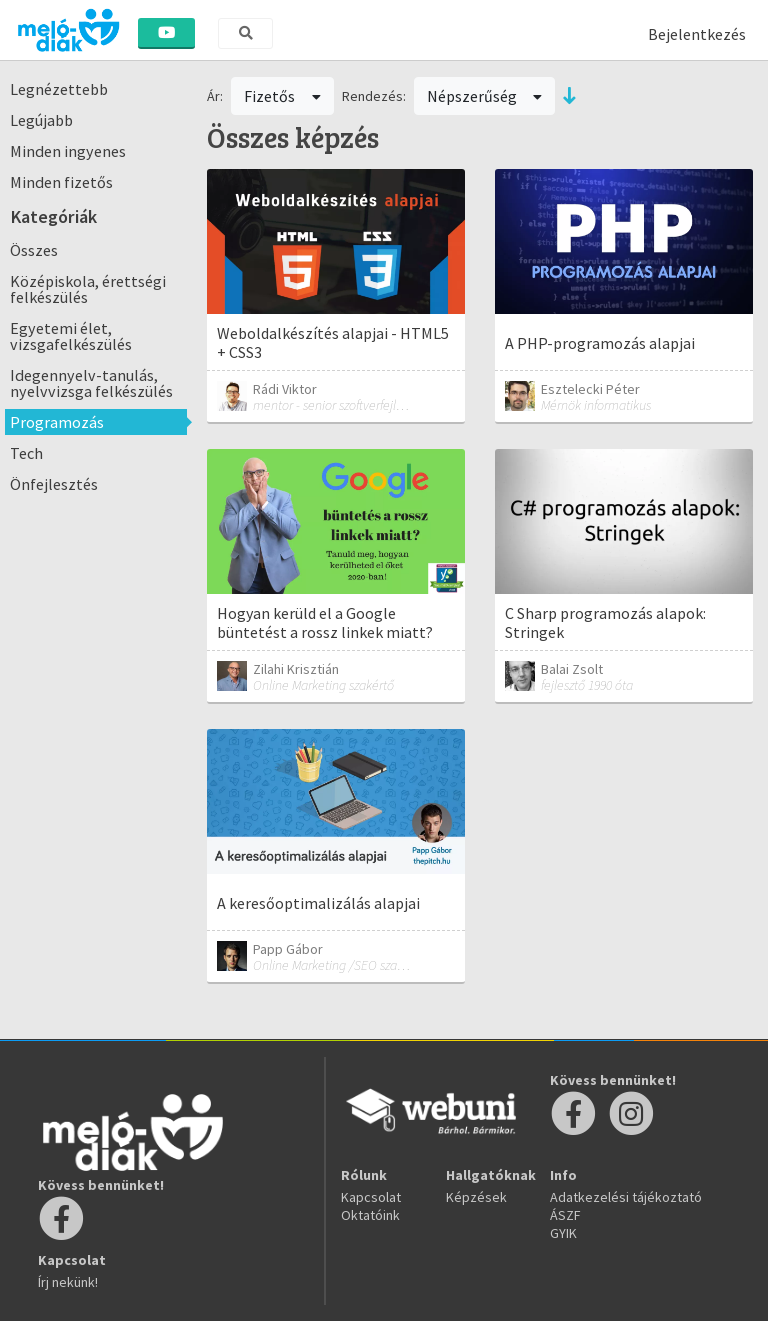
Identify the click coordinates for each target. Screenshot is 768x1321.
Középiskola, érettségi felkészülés (88, 289)
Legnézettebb (59, 89)
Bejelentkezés (697, 34)
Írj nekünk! (68, 1282)
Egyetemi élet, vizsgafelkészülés (71, 336)
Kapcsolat (371, 1197)
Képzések (476, 1197)
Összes (34, 250)
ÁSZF (565, 1215)
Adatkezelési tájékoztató (626, 1197)
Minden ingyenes (68, 151)
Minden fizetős (61, 182)
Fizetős (282, 96)
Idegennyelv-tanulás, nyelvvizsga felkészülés (91, 383)
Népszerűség (485, 96)
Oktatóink (370, 1215)
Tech (26, 453)
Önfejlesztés (54, 484)
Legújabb (41, 120)
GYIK (563, 1233)
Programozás (57, 422)
